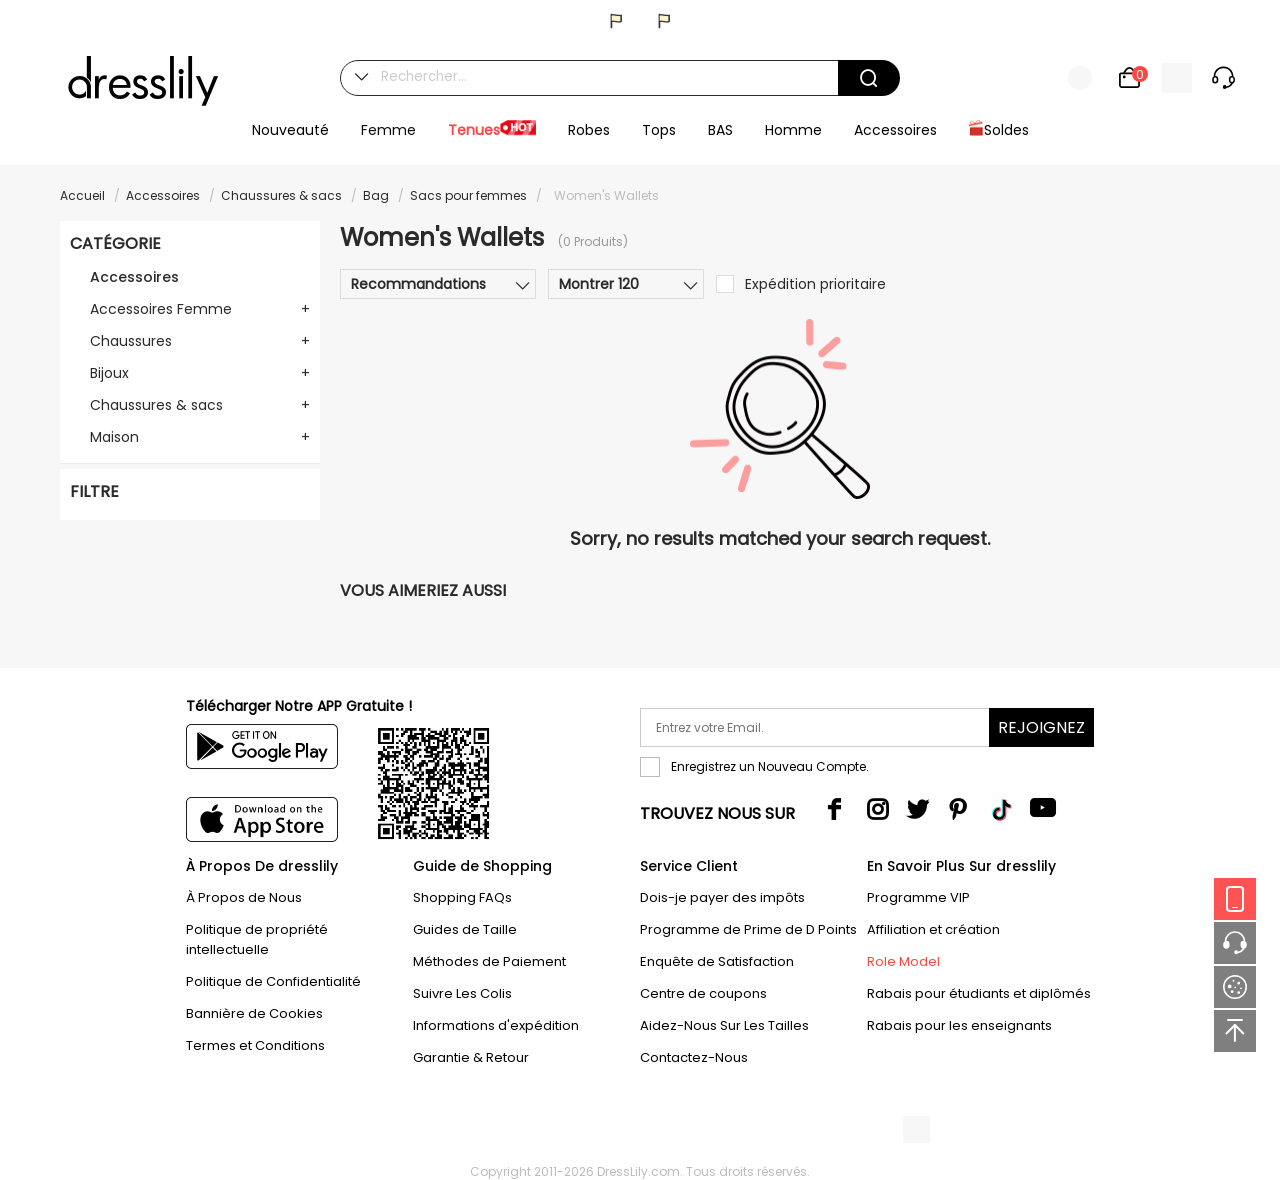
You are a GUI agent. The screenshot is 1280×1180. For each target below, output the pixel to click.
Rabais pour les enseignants (959, 1025)
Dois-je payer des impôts (722, 897)
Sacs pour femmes (468, 195)
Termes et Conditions (255, 1045)
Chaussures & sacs (281, 195)
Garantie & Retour (471, 1057)
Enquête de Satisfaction (717, 961)
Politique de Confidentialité (273, 981)
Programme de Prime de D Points (748, 929)
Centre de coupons (703, 993)
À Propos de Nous (244, 897)
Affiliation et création (933, 929)
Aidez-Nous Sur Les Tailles (724, 1025)
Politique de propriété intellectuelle (257, 939)
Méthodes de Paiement (489, 961)
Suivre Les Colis (462, 993)
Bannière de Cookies (254, 1013)
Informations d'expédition (496, 1025)
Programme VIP (918, 897)
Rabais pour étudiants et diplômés (979, 993)
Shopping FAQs (462, 897)
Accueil (82, 195)
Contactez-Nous (694, 1057)
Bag (376, 195)
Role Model (903, 961)
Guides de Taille (465, 929)
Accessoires (163, 195)
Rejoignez (1041, 727)
